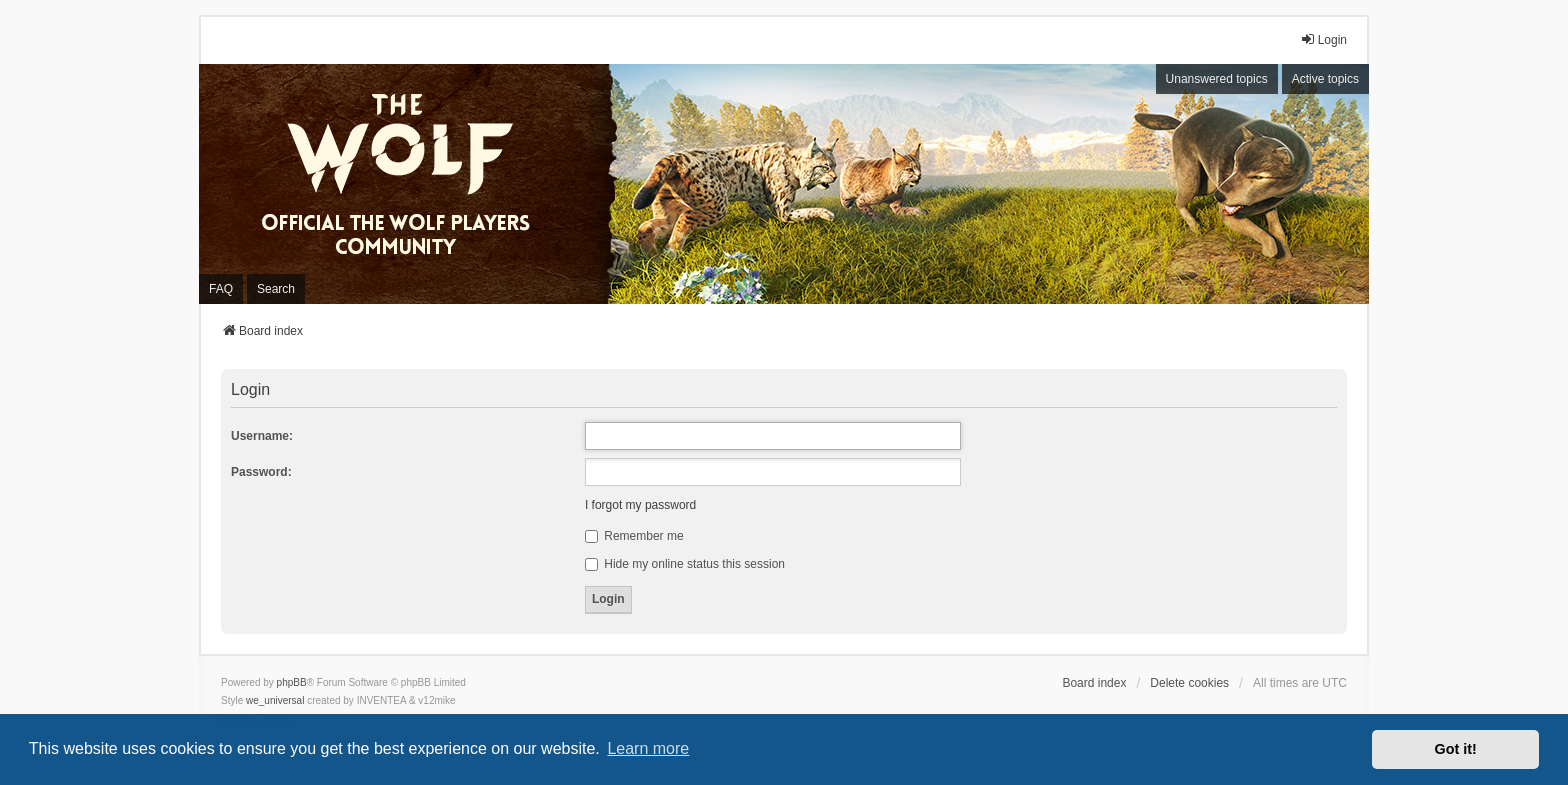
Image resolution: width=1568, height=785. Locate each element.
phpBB (292, 682)
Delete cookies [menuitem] (1189, 683)
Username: (262, 436)
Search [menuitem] (276, 289)
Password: (261, 472)
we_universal (275, 700)
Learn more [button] (648, 748)
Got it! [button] (1456, 749)
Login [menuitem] (1323, 39)
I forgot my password (640, 505)
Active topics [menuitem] (1325, 79)
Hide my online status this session (685, 564)
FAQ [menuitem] (221, 289)
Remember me (634, 536)
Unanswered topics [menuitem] (1217, 79)
